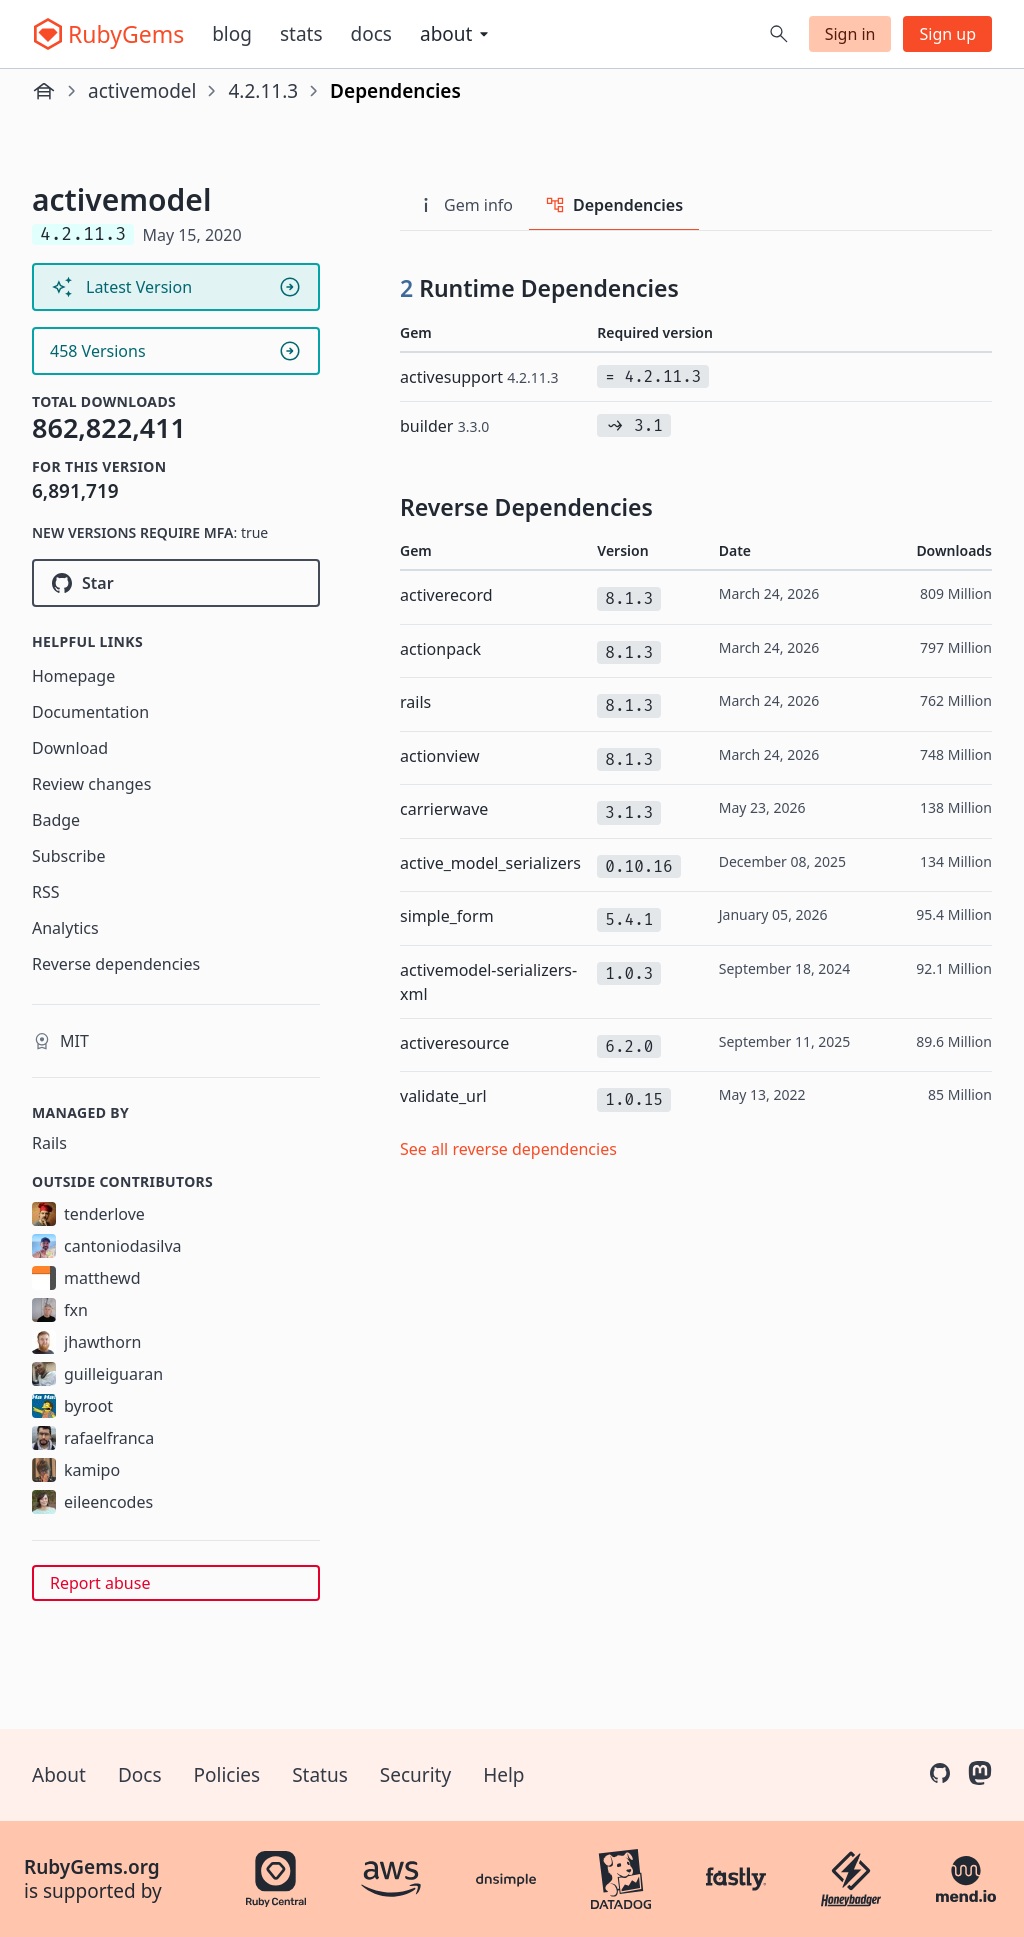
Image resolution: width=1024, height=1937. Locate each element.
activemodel (142, 91)
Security (415, 1775)
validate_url (443, 1096)
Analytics (65, 928)
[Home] (44, 91)
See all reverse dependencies (508, 1149)
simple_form (447, 916)
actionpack (440, 649)
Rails (49, 1143)
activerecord (446, 595)
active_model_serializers (490, 863)
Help (503, 1775)
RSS (46, 892)
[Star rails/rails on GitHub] (176, 583)
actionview (440, 756)
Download (70, 748)
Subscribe (68, 856)
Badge (56, 820)
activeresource (454, 1043)
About (59, 1775)
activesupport (479, 377)
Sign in (850, 34)
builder (444, 426)
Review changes (91, 784)
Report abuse (100, 1583)
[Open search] (779, 34)
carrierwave (444, 809)
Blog (232, 34)
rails (415, 702)
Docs (371, 34)
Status (320, 1775)
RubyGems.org (92, 1867)
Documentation (90, 712)
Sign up (947, 34)
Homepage (73, 676)
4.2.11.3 (263, 91)
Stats (301, 34)
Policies (227, 1775)
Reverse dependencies (116, 964)
